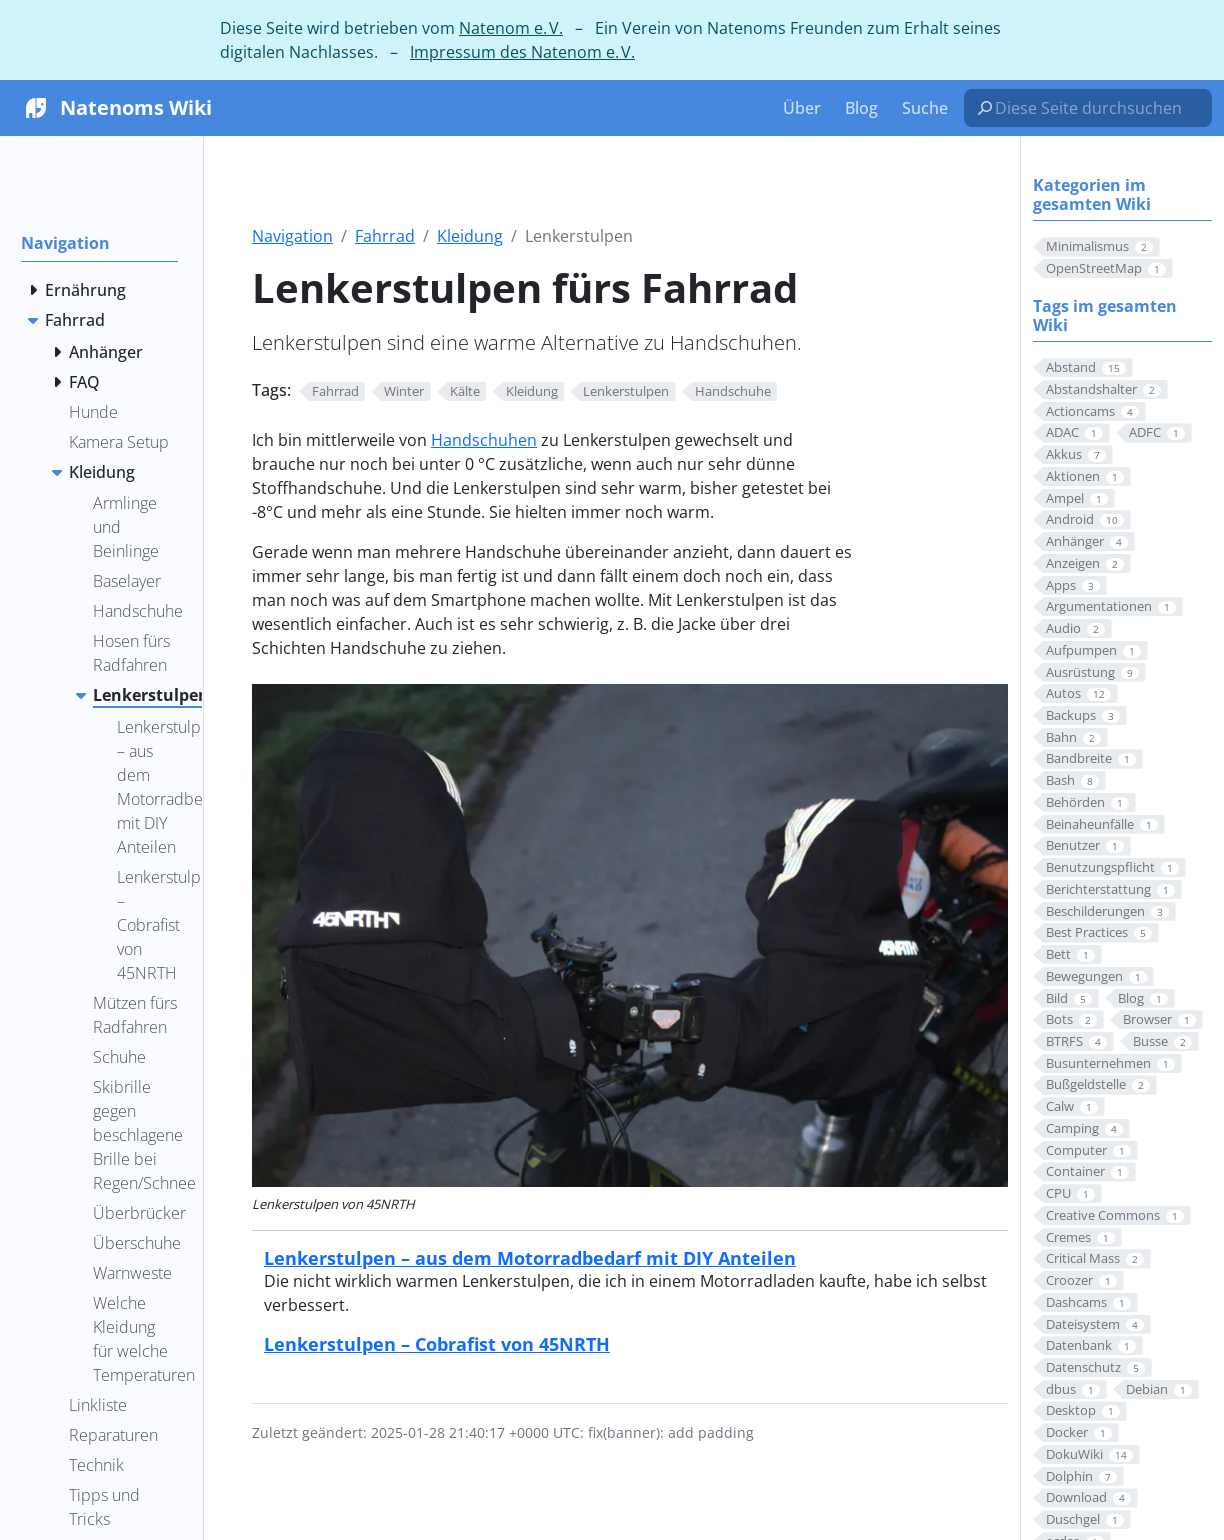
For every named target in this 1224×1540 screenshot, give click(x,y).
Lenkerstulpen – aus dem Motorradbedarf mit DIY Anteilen (530, 1257)
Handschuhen (484, 440)
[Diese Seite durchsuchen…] (1096, 108)
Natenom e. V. (511, 28)
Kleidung (470, 236)
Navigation (292, 236)
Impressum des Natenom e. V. (522, 52)
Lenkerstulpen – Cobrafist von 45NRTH (437, 1343)
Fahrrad (385, 236)
